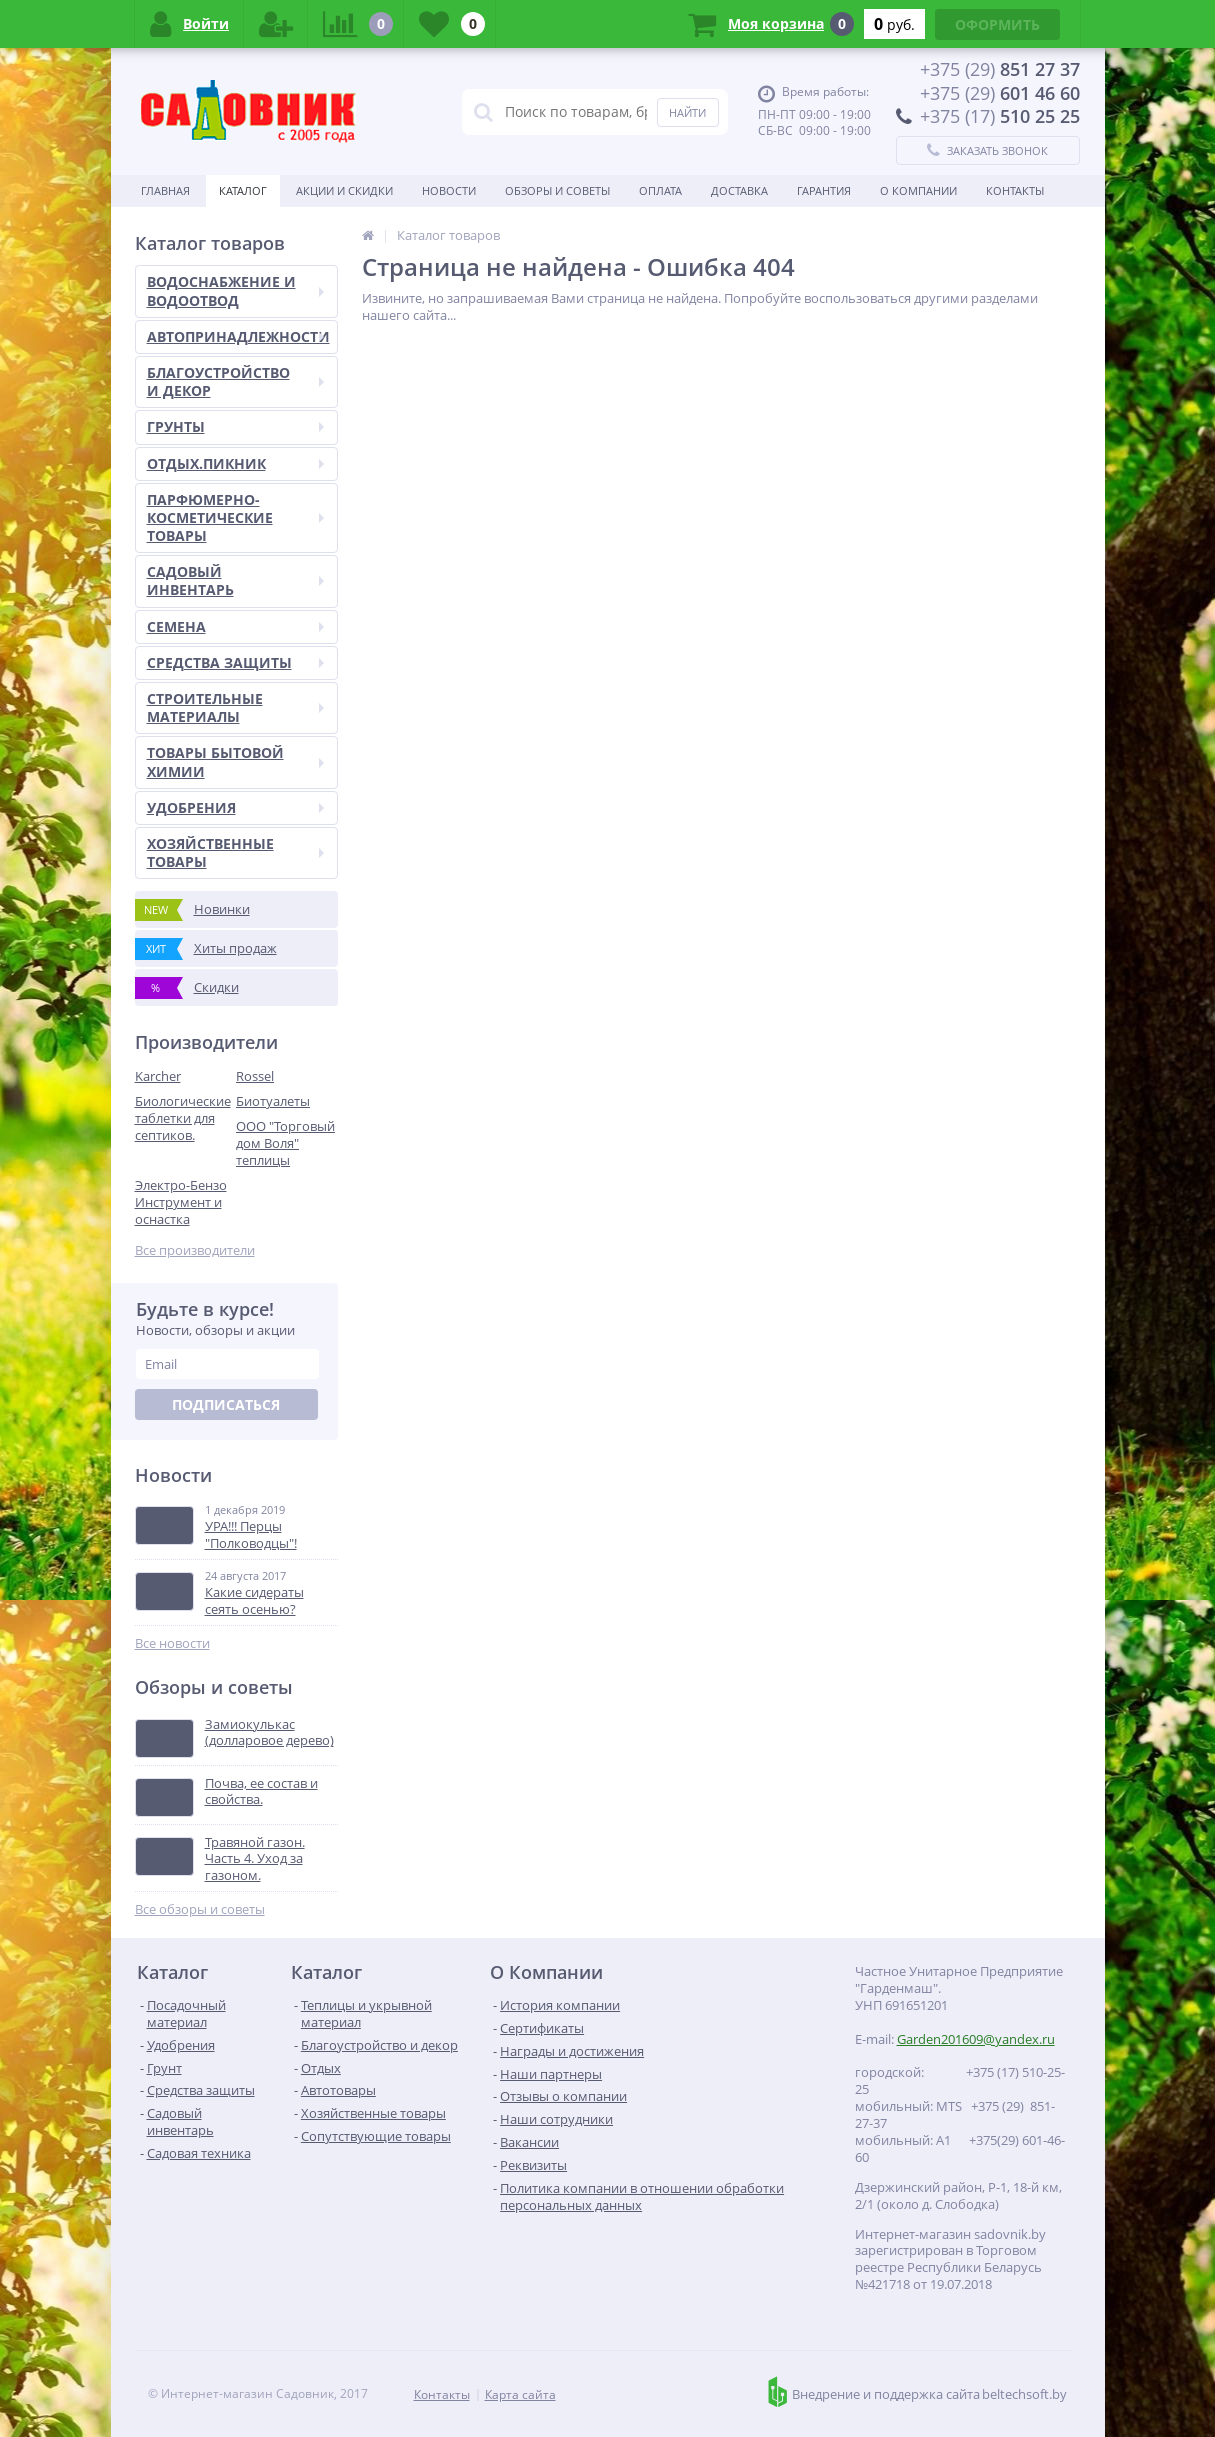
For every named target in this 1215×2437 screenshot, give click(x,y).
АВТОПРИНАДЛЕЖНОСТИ (238, 336)
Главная (165, 190)
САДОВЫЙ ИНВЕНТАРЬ (235, 580)
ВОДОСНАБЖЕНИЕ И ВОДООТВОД (235, 290)
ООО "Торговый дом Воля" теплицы (285, 1143)
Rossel (255, 1076)
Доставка (739, 190)
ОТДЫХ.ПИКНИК (235, 463)
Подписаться (226, 1404)
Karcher (158, 1076)
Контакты (1015, 190)
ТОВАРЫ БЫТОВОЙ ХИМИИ (235, 761)
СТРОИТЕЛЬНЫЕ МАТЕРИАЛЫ (235, 707)
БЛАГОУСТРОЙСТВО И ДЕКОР (235, 381)
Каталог (243, 190)
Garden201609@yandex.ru (976, 2039)
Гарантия (824, 190)
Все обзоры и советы (200, 1909)
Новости (449, 190)
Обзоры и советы (557, 190)
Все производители (195, 1250)
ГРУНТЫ (235, 426)
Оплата (660, 190)
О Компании (918, 190)
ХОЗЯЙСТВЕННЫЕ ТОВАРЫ (235, 852)
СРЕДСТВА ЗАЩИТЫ (235, 662)
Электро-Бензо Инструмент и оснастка (181, 1202)
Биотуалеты (273, 1101)
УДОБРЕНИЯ (235, 807)
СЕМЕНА (235, 626)
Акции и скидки (344, 190)
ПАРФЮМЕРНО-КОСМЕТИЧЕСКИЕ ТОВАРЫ (235, 517)
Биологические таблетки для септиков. (183, 1118)
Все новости (172, 1643)
